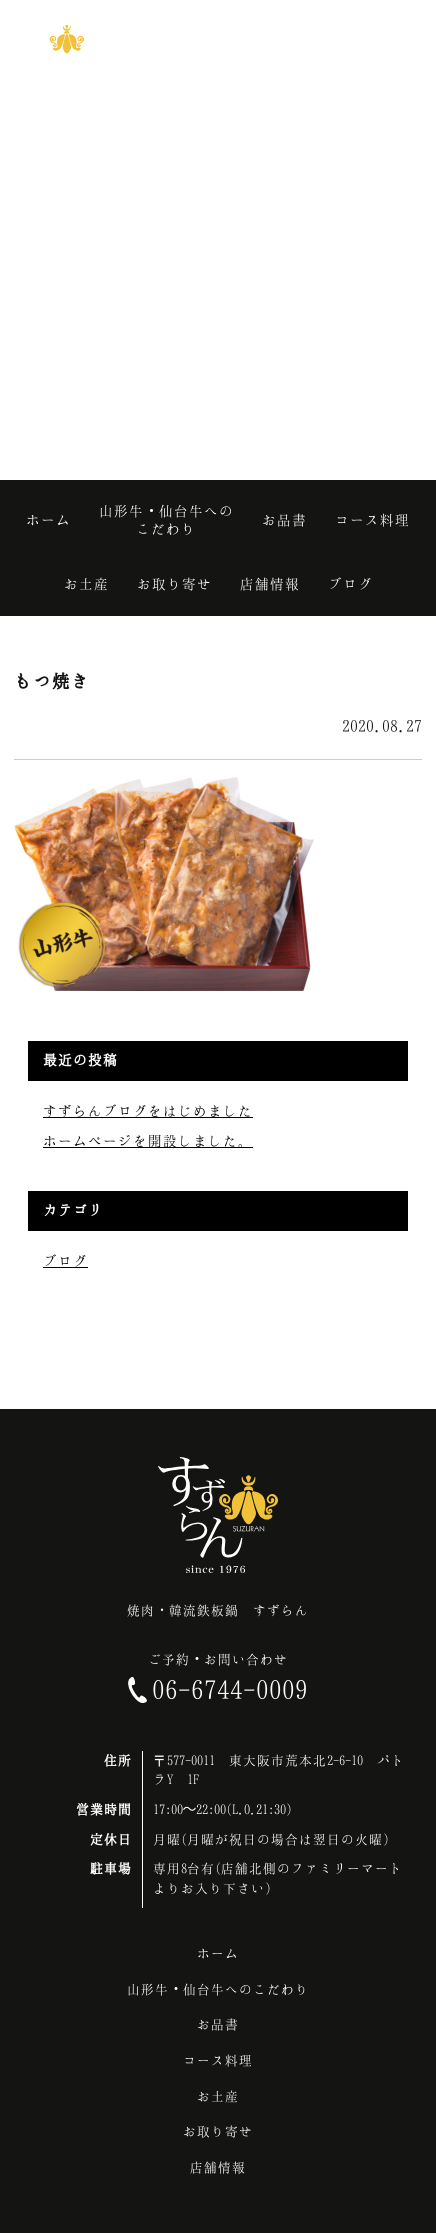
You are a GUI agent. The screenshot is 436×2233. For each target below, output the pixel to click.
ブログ (65, 1260)
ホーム (218, 1953)
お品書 (218, 2024)
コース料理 (218, 2060)
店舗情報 (218, 2167)
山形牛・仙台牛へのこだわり (218, 1989)
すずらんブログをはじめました (148, 1110)
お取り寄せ (218, 2131)
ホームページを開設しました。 (148, 1140)
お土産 (218, 2096)
